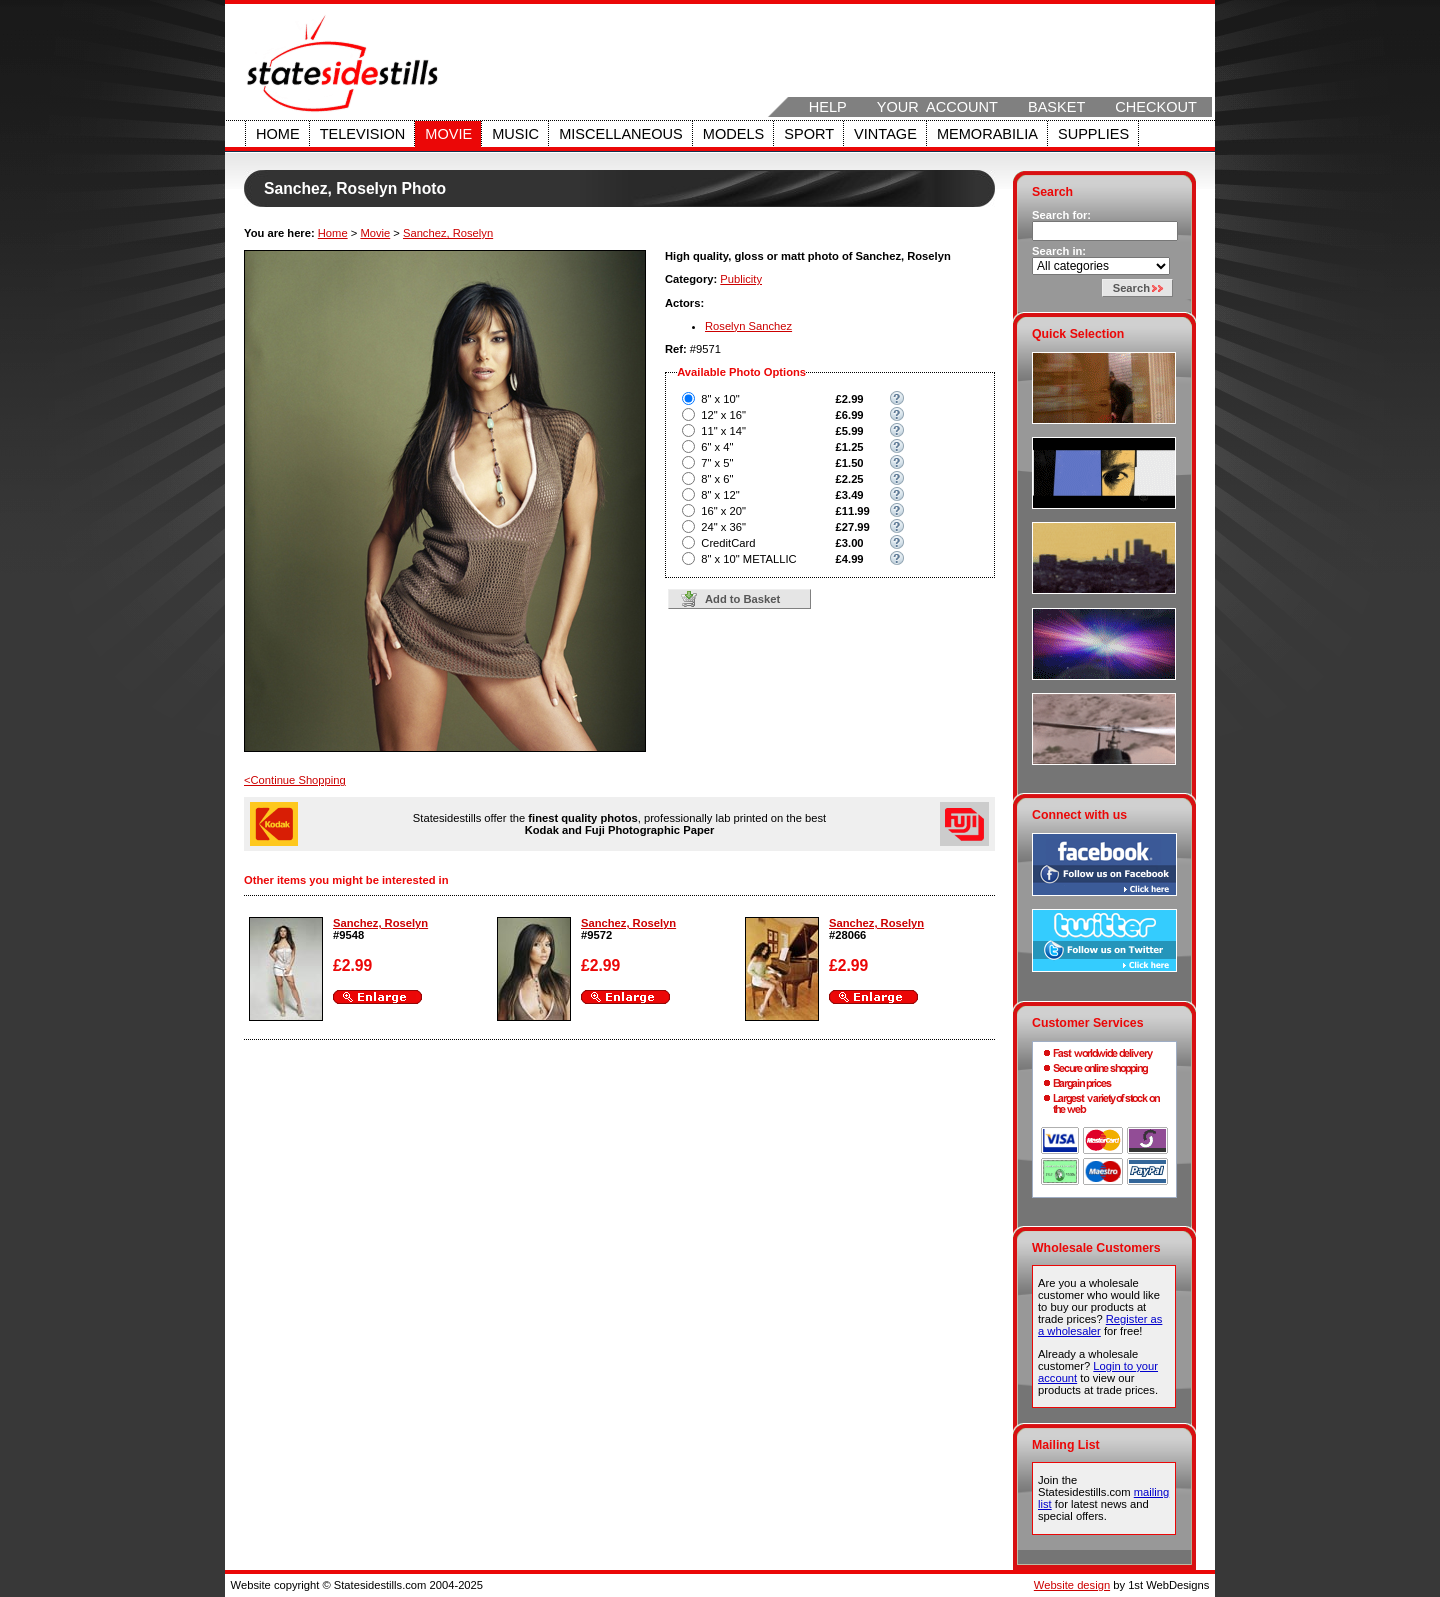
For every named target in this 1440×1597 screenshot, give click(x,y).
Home (278, 134)
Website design (1072, 1585)
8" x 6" (717, 479)
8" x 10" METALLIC (748, 559)
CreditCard (728, 543)
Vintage (885, 134)
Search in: (1059, 251)
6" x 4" (717, 447)
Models (733, 134)
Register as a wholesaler (1100, 1325)
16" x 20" (723, 511)
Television (363, 134)
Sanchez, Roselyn (448, 233)
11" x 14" (723, 431)
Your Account (937, 107)
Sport (809, 134)
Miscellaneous (621, 134)
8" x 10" (720, 399)
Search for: (1061, 215)
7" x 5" (717, 463)
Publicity (741, 279)
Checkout (1156, 107)
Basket (1056, 107)
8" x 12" (720, 495)
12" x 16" (723, 415)
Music (515, 134)
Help (828, 107)
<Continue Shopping (295, 780)
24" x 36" (723, 527)
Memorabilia (987, 134)
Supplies (1093, 134)
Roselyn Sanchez (748, 326)
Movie (448, 134)
